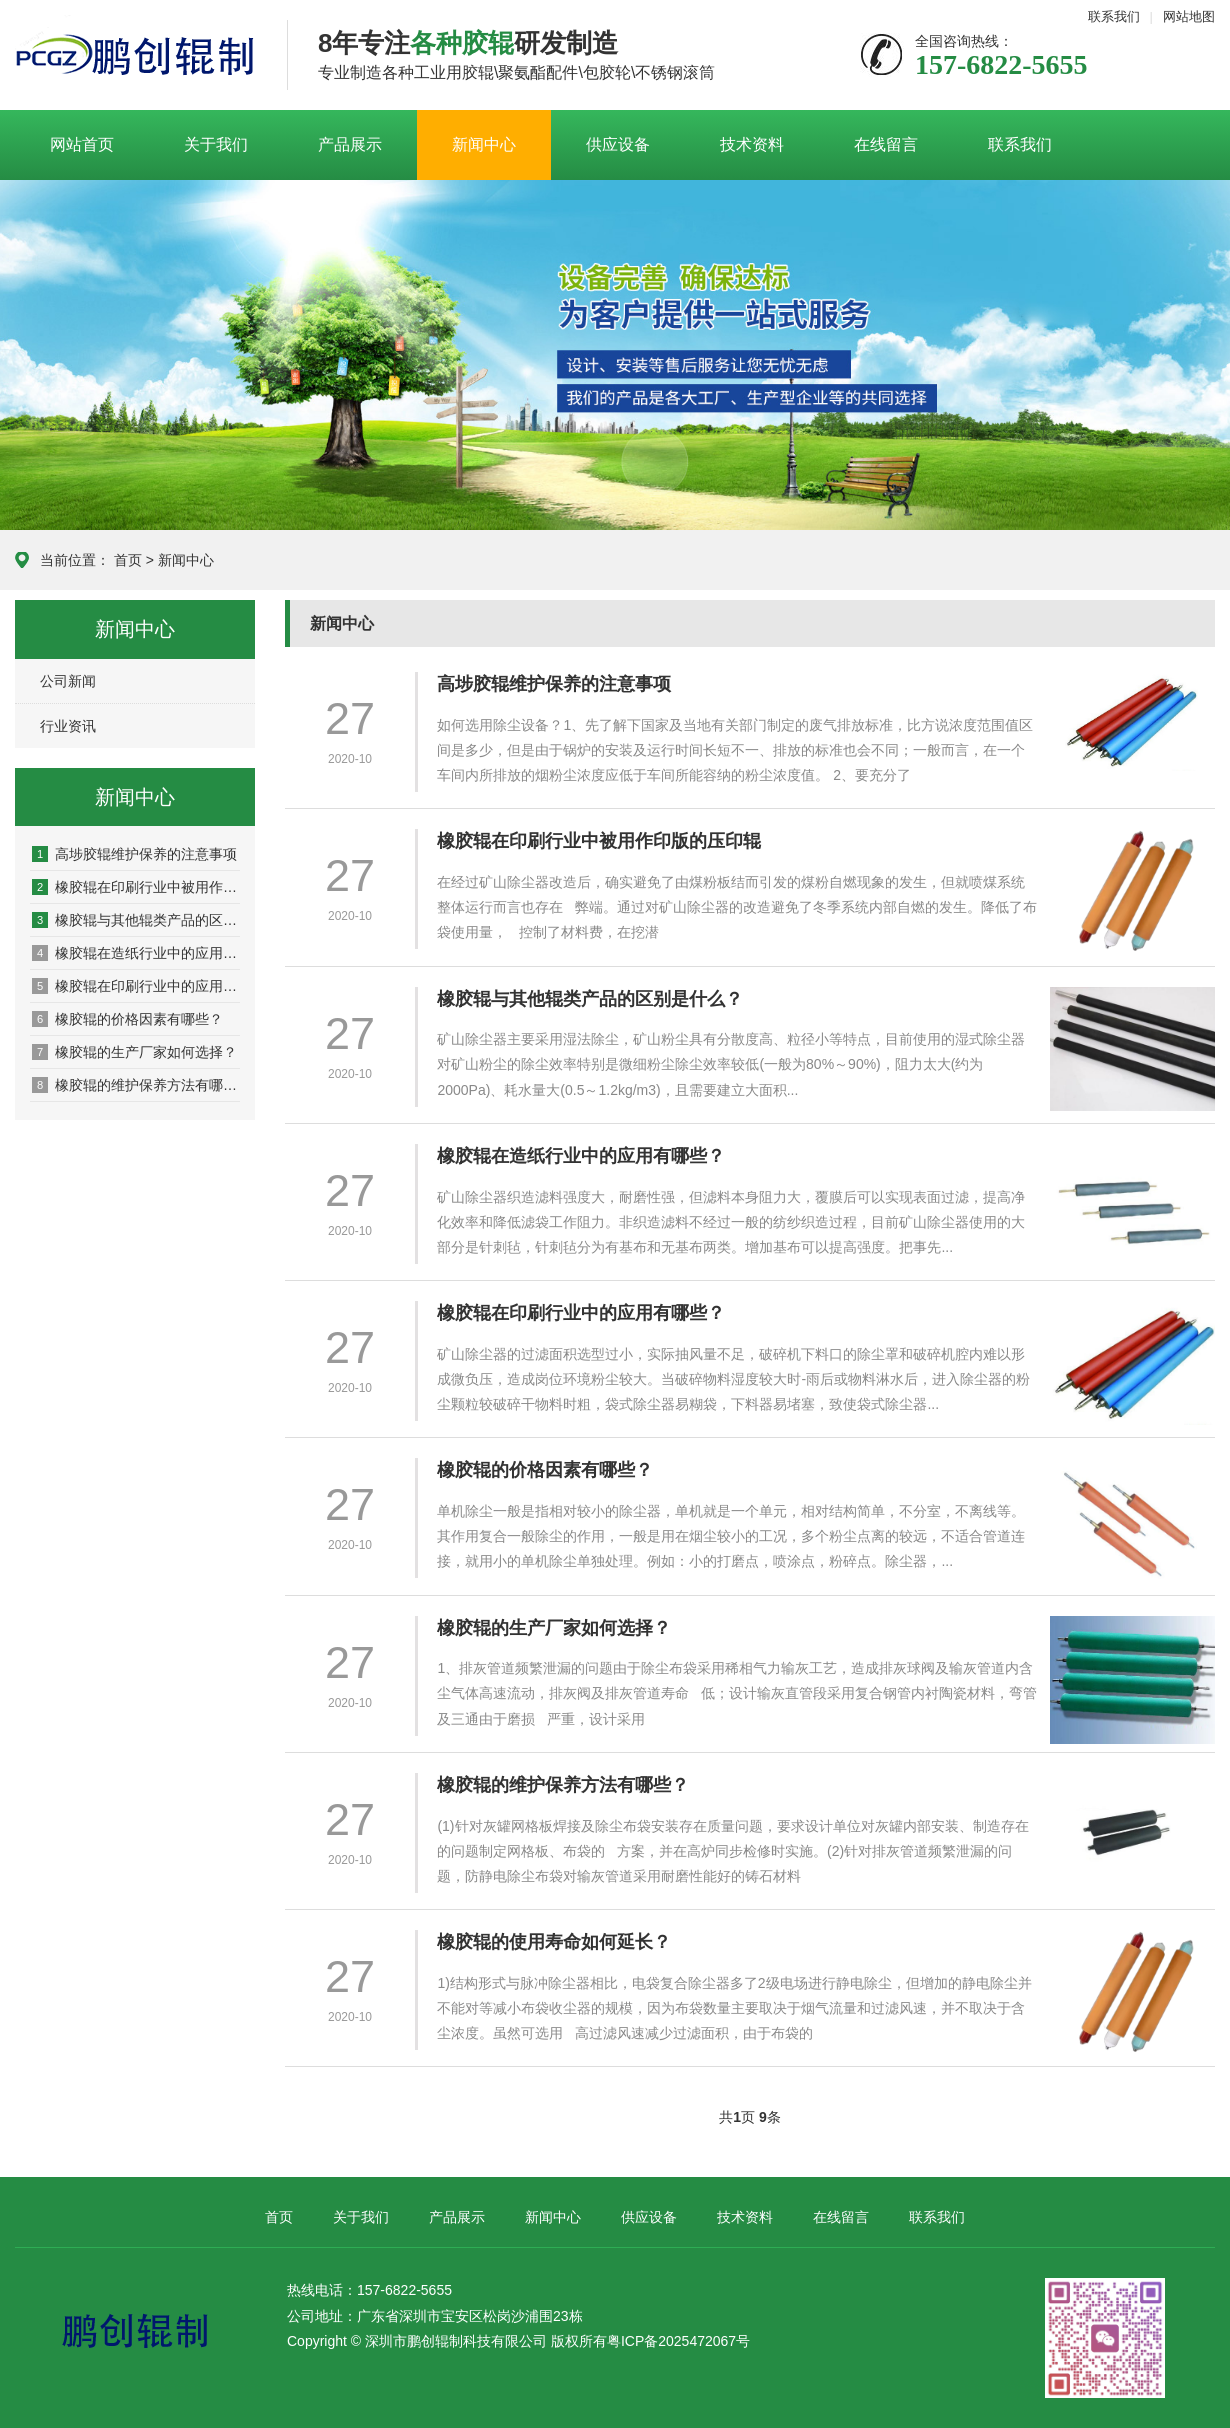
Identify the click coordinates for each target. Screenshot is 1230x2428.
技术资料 (752, 144)
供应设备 (618, 144)
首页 (128, 560)
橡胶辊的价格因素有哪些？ (127, 1019)
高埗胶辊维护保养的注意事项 (134, 854)
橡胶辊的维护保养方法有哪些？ (136, 1085)
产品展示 (350, 144)
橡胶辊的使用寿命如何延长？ (562, 1942)
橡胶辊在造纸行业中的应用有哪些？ (136, 953)
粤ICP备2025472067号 (678, 2341)
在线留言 (886, 144)
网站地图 (1189, 16)
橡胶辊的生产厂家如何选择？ (134, 1052)
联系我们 (1114, 16)
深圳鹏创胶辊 (136, 56)
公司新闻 (68, 681)
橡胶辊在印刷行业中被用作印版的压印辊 (136, 887)
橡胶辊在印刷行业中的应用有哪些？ (136, 986)
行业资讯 (68, 726)
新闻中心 (484, 144)
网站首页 (82, 144)
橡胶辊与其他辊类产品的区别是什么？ (136, 920)
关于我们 (216, 144)
